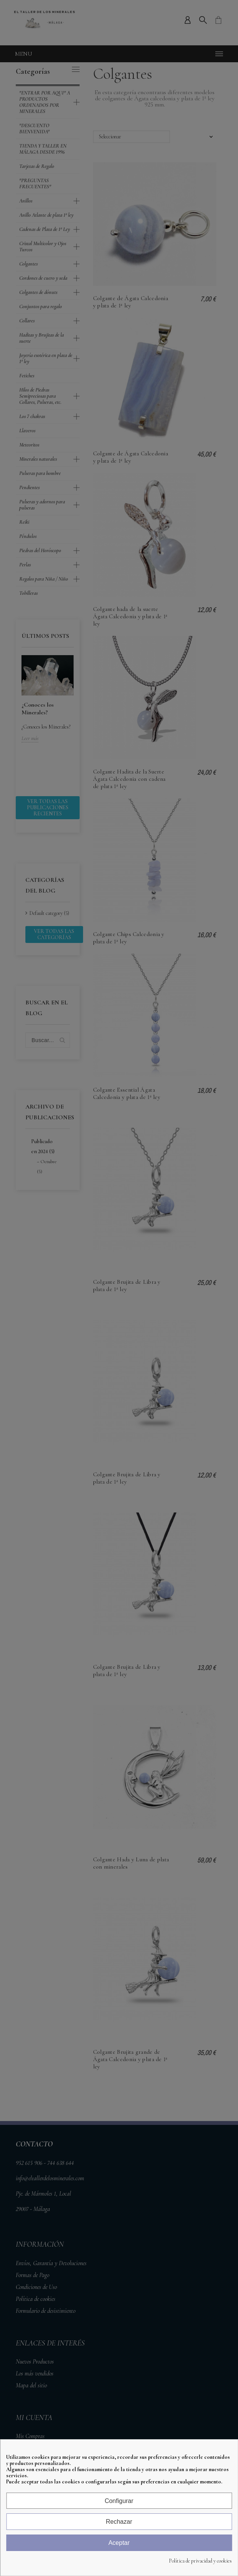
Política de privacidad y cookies (200, 2561)
